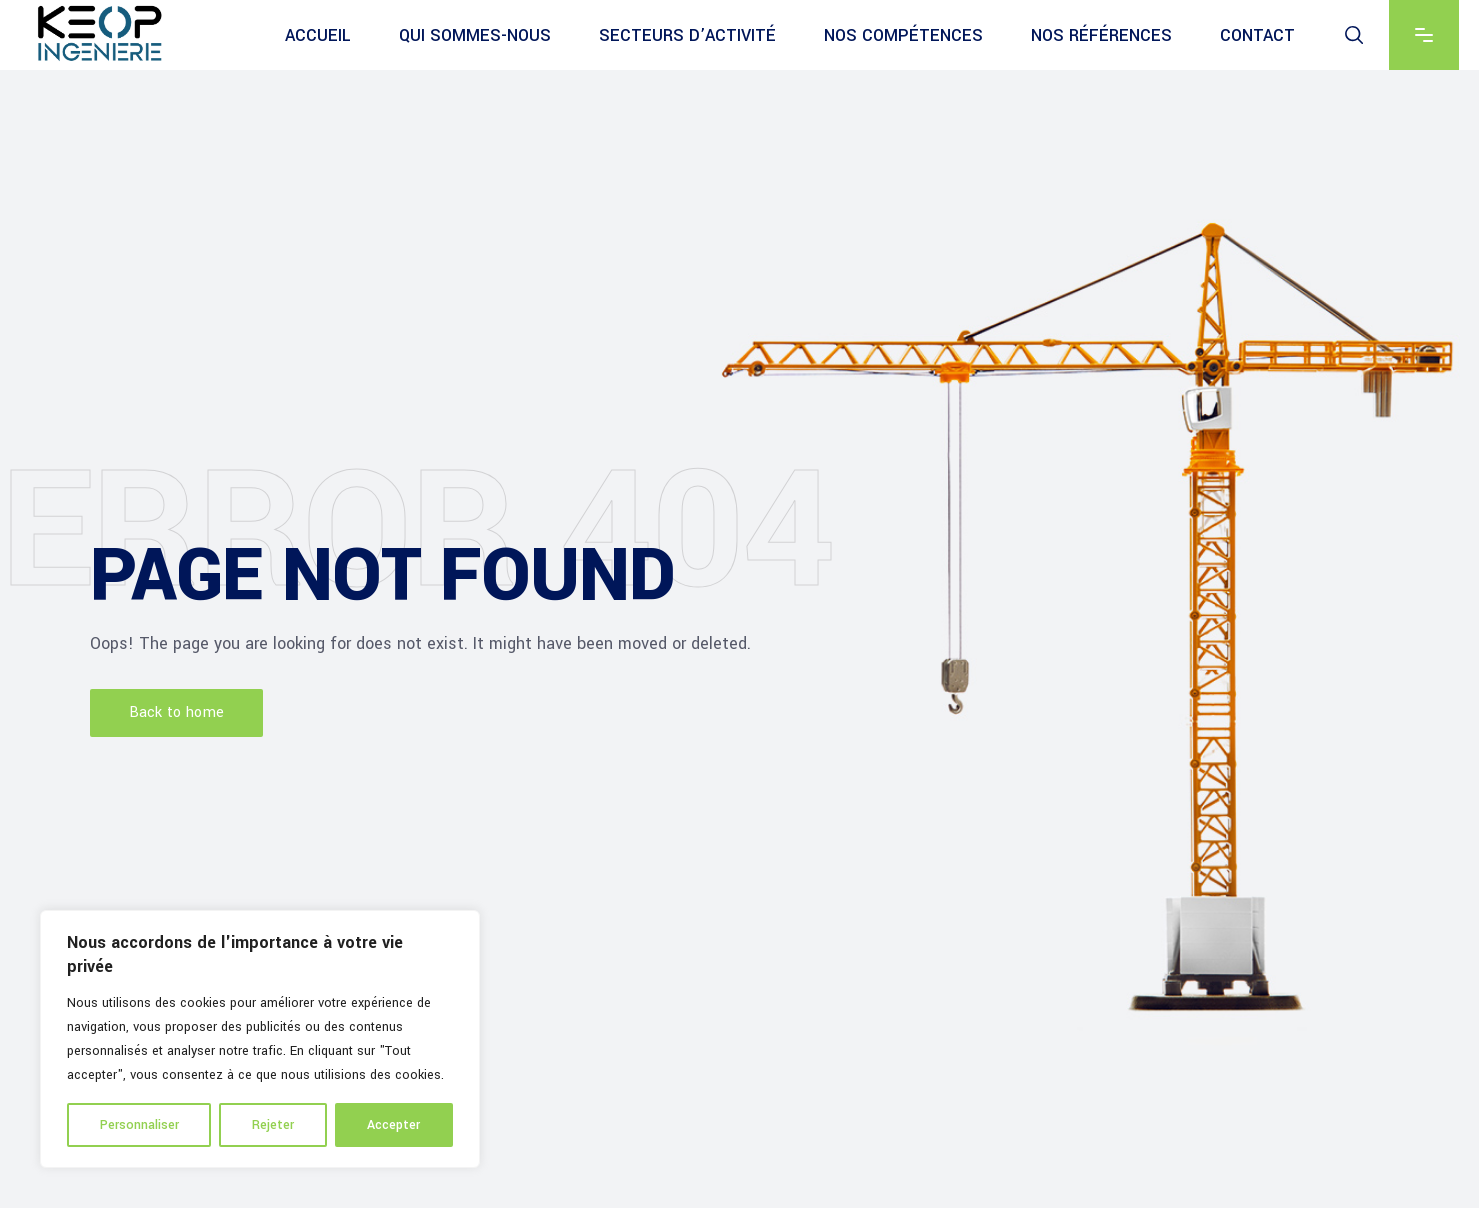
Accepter (393, 1125)
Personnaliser (139, 1125)
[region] (260, 1039)
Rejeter (273, 1125)
